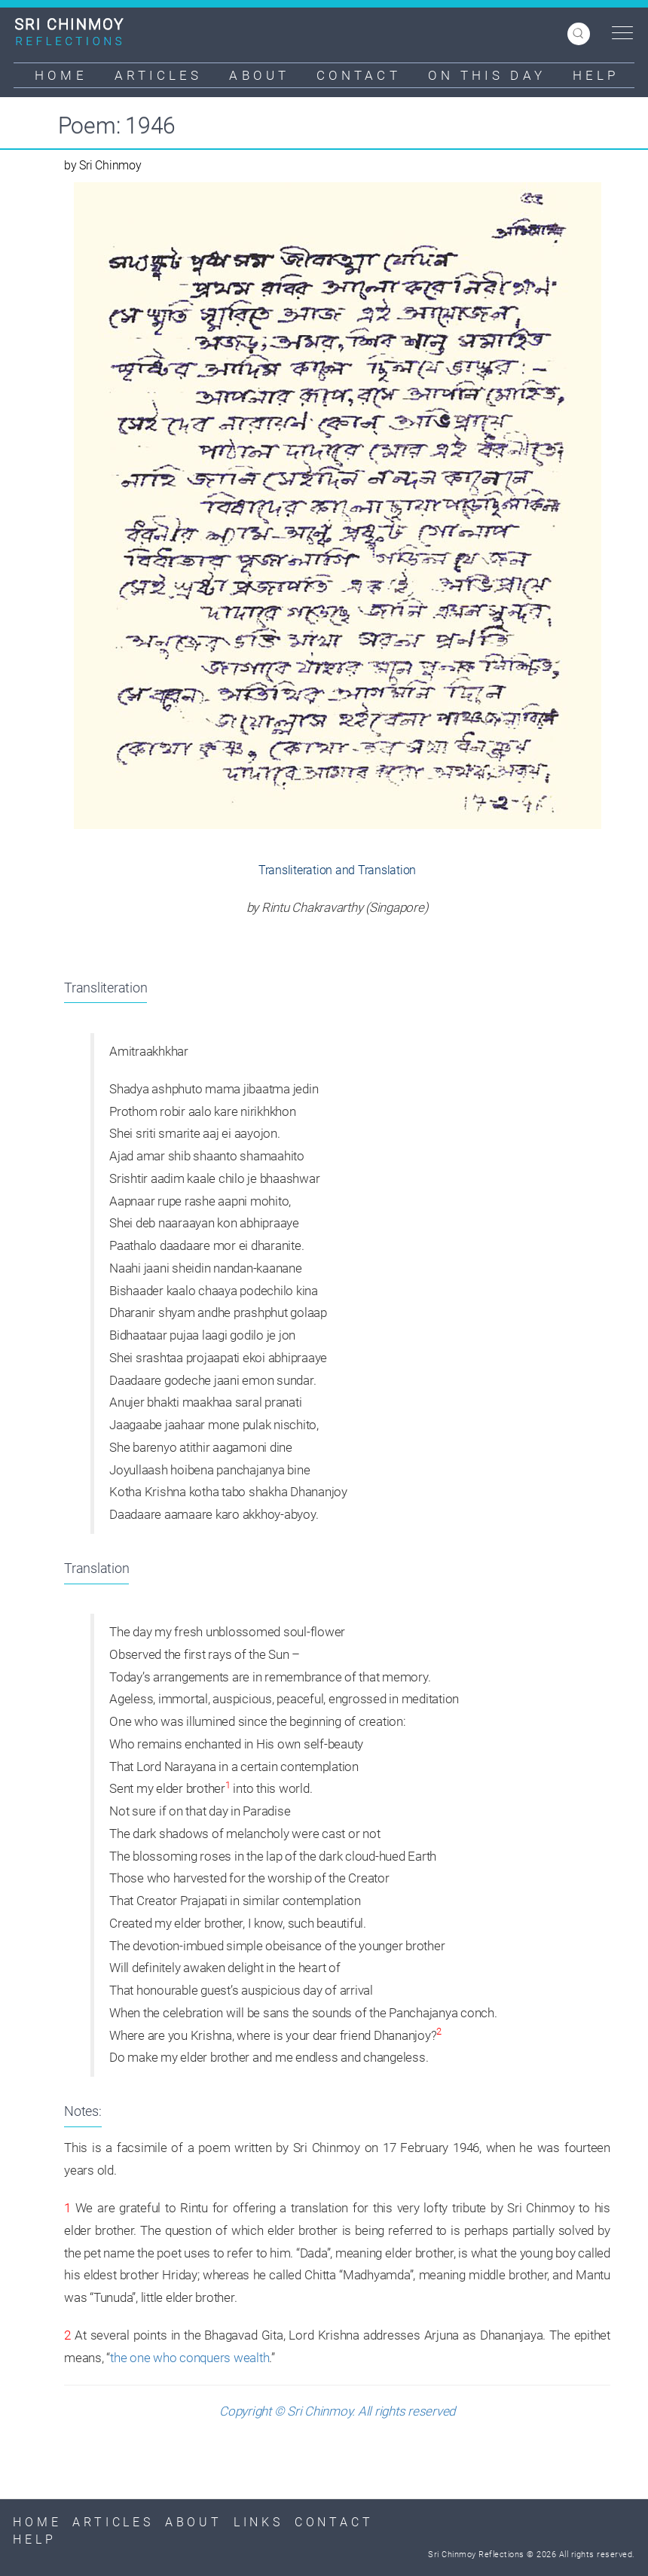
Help (596, 75)
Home (61, 75)
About (259, 75)
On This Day (487, 75)
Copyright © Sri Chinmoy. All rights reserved (337, 2411)
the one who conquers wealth (189, 2357)
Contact (358, 75)
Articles (159, 75)
